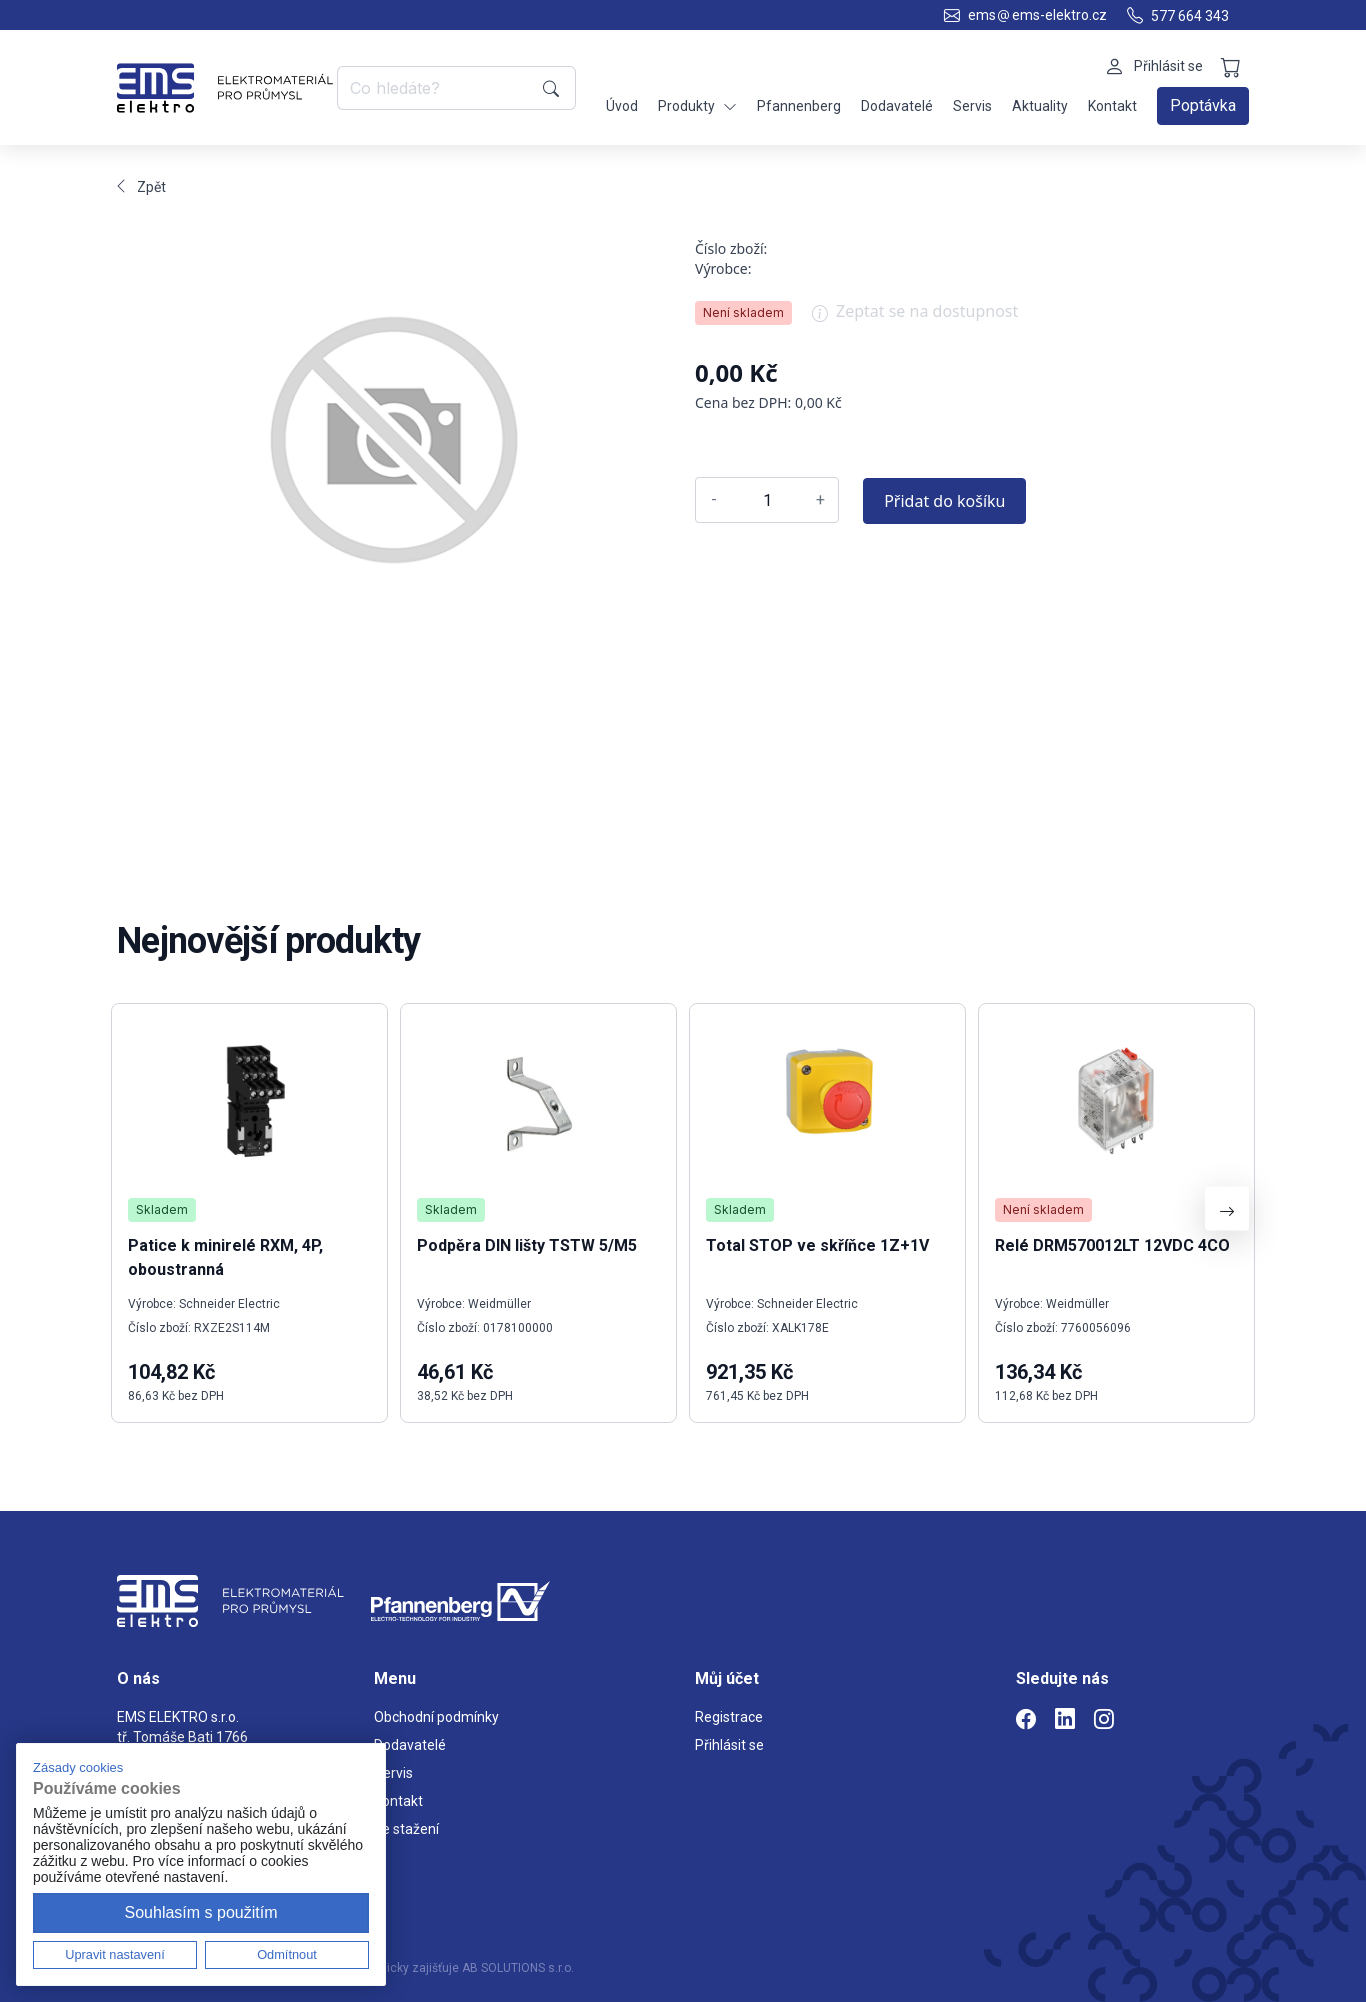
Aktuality (1040, 106)
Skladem (162, 1209)
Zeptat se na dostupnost (915, 318)
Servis (972, 106)
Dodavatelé (897, 106)
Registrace (729, 1717)
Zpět (141, 187)
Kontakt (1112, 106)
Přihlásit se (729, 1745)
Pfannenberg (799, 106)
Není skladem (743, 312)
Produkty (697, 106)
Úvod (622, 106)
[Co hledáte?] (436, 88)
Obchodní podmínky (436, 1717)
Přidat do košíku (944, 501)
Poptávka (1203, 105)
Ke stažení (406, 1829)
